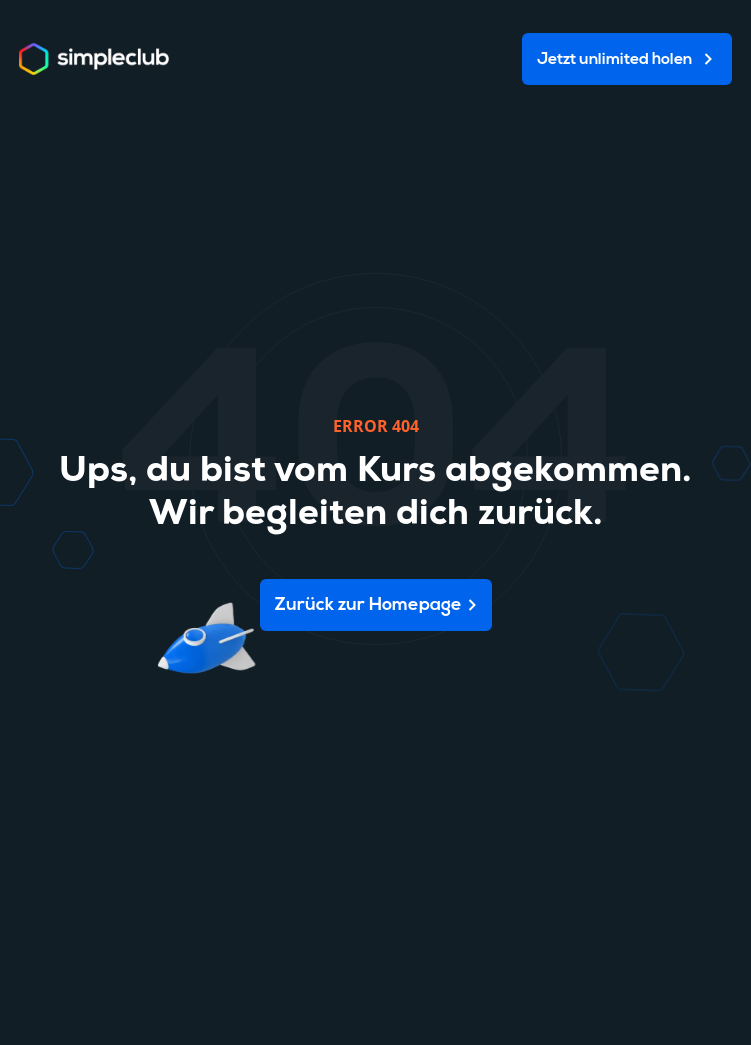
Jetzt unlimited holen (614, 60)
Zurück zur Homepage (368, 605)
